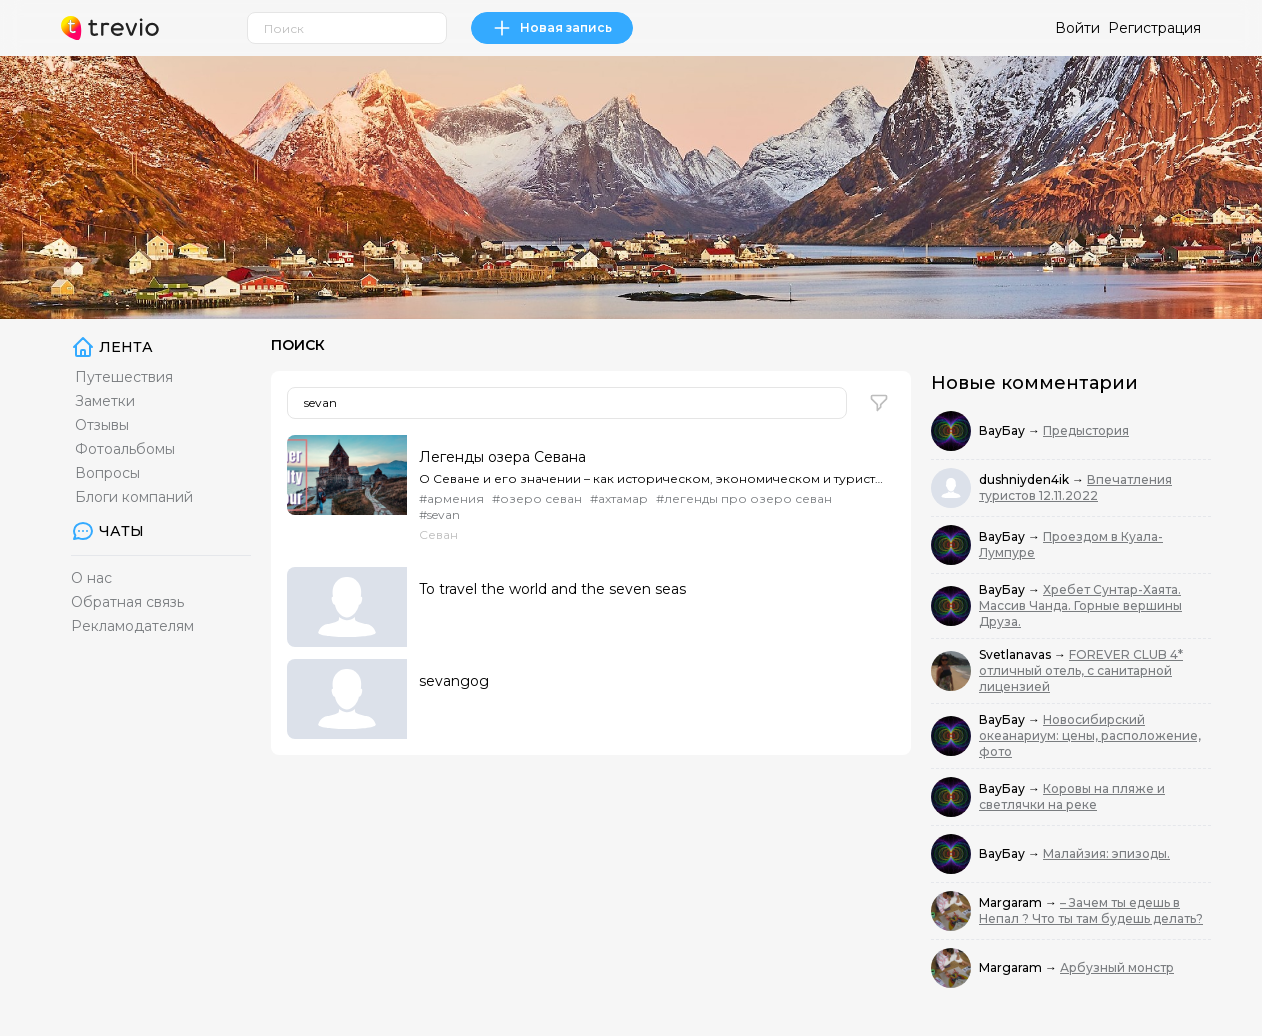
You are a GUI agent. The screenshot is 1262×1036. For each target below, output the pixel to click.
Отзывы (102, 425)
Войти (1077, 28)
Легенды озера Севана (502, 457)
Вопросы (107, 473)
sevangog (454, 681)
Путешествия (124, 377)
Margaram (1012, 902)
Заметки (105, 401)
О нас (91, 578)
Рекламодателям (132, 626)
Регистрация (1154, 28)
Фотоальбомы (125, 449)
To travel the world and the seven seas (552, 589)
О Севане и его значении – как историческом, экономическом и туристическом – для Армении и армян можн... (651, 478)
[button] (879, 403)
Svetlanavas (1016, 654)
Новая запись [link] (552, 28)
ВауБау (1003, 430)
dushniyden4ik (1025, 479)
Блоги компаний (134, 497)
